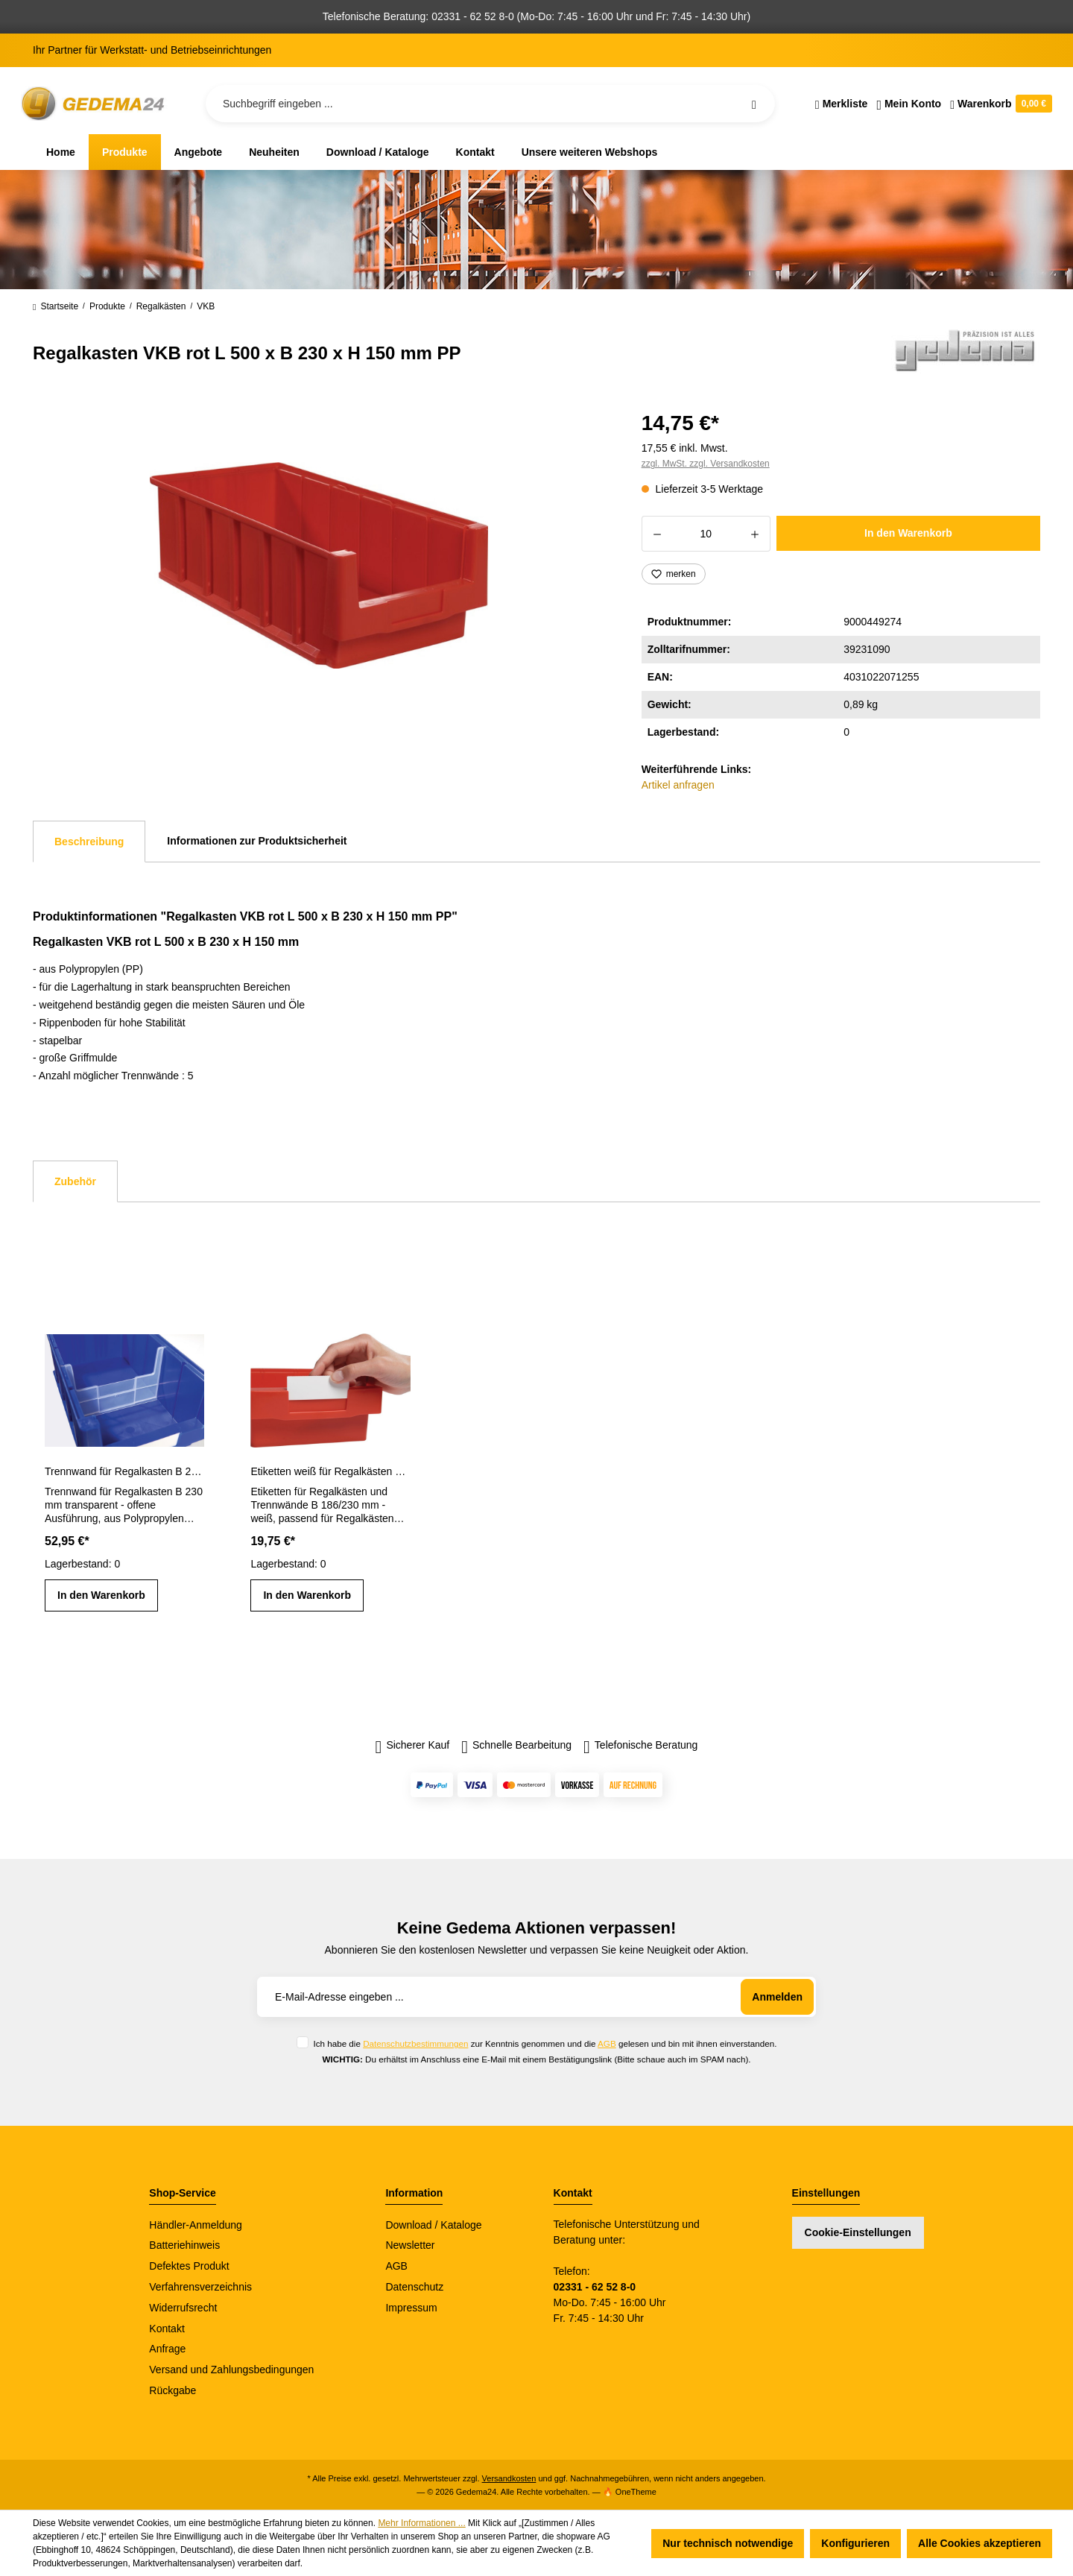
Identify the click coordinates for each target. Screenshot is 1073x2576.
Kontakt (166, 2328)
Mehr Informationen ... (421, 2523)
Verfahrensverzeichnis (200, 2287)
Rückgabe (172, 2390)
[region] (319, 565)
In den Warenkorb (908, 533)
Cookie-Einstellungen (858, 2232)
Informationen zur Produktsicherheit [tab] (256, 841)
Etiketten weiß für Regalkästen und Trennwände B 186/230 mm (330, 1471)
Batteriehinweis (184, 2245)
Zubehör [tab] (75, 1181)
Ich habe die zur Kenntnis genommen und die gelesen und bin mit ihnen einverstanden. (544, 2043)
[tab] (89, 841)
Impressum (411, 2308)
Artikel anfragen (678, 785)
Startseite (55, 306)
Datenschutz (414, 2287)
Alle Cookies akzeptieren (979, 2543)
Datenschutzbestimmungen (415, 2043)
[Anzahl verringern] (657, 534)
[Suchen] (754, 103)
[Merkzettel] (842, 104)
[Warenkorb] (999, 104)
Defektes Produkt (189, 2266)
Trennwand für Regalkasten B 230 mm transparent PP (124, 1471)
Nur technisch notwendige (727, 2543)
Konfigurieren (855, 2543)
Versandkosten (509, 2478)
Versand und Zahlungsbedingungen (231, 2369)
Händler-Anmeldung (195, 2225)
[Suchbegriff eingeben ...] (490, 103)
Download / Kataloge (433, 2225)
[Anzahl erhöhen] (755, 534)
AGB (607, 2043)
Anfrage (167, 2349)
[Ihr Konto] (909, 104)
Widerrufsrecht (183, 2308)
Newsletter (409, 2245)
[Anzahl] (706, 534)
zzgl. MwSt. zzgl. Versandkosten (706, 463)
